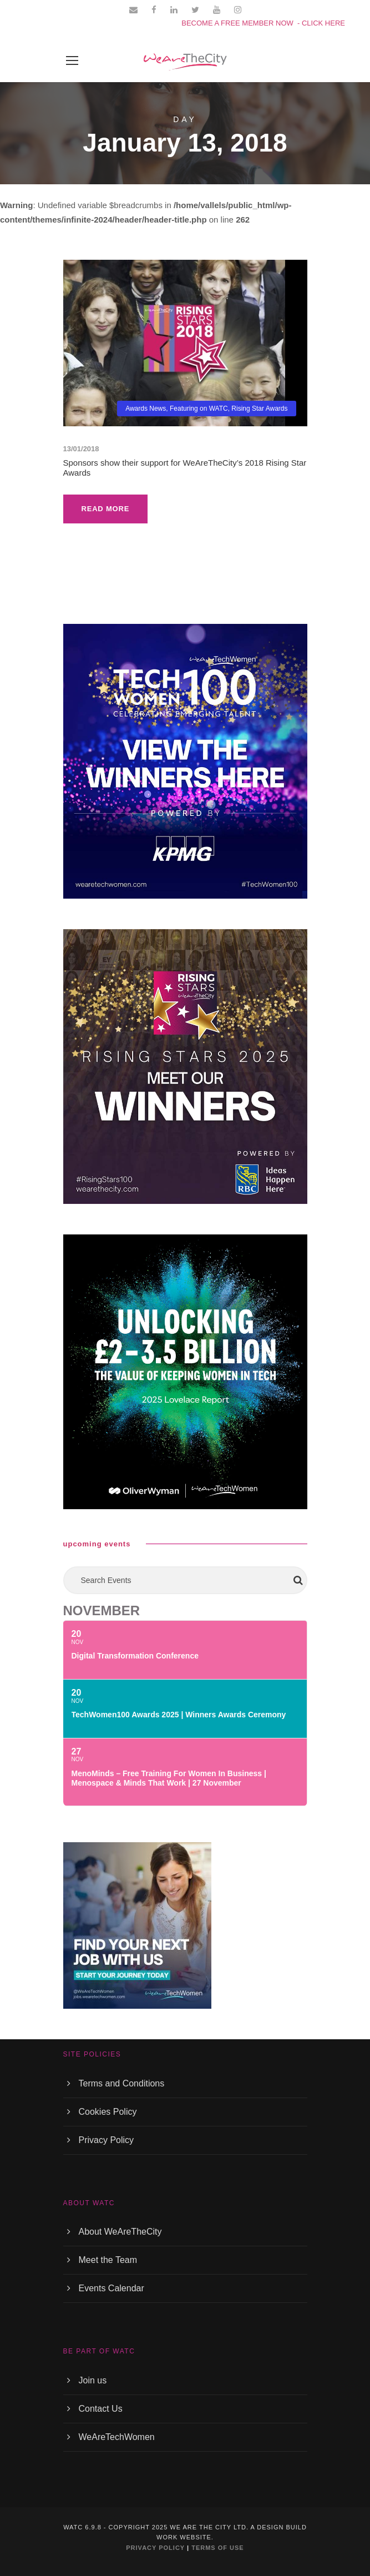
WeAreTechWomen (117, 2437)
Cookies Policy (108, 2111)
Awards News (145, 408)
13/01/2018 (81, 449)
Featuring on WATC (199, 408)
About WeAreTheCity (120, 2231)
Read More (106, 509)
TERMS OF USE (217, 2547)
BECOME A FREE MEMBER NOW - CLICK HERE (263, 23)
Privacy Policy (106, 2140)
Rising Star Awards (259, 408)
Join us (93, 2380)
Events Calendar (111, 2288)
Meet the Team (108, 2260)
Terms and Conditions (122, 2083)
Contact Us (101, 2408)
